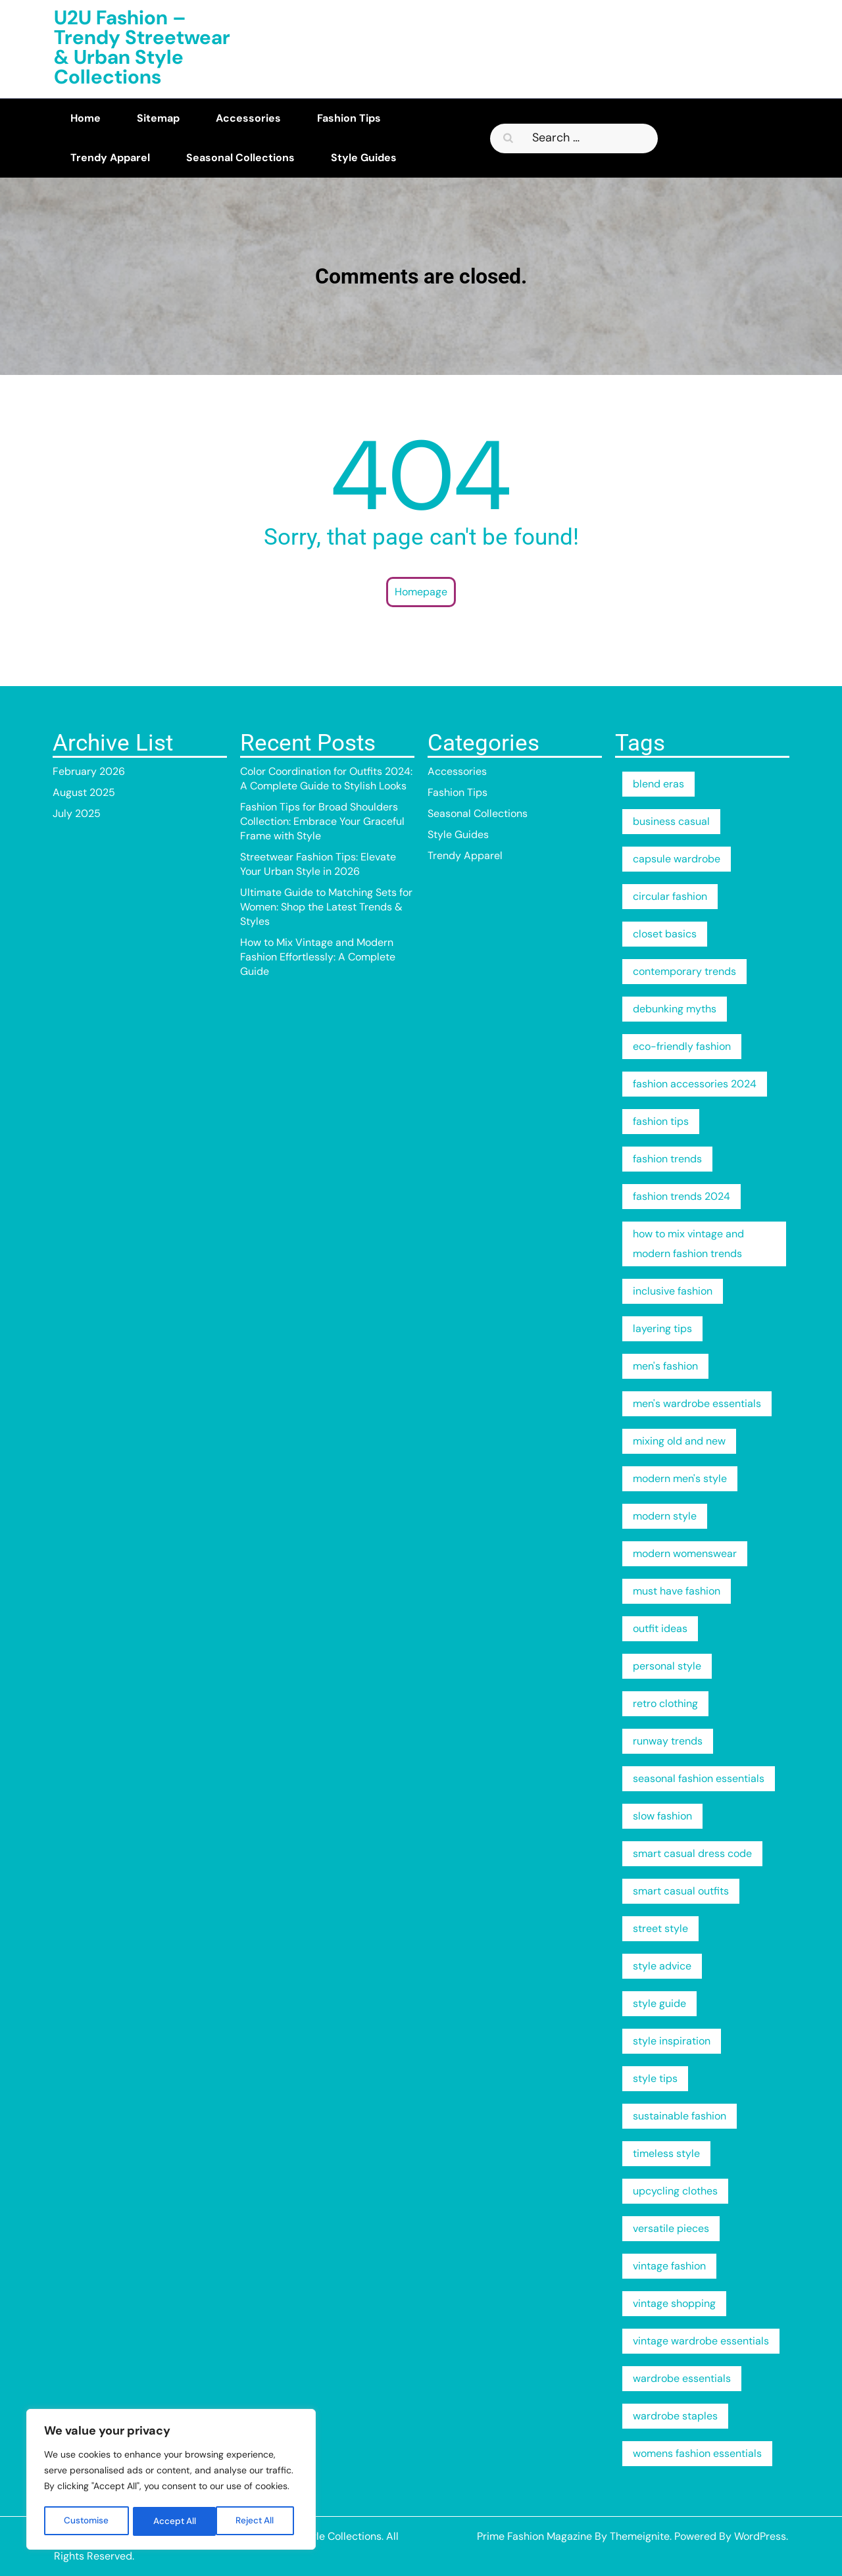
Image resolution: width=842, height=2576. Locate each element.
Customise (86, 2521)
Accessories (248, 118)
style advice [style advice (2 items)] (662, 1966)
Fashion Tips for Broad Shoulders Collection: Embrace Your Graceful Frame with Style (322, 821)
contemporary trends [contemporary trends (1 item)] (684, 971)
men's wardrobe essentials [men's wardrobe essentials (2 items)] (697, 1403)
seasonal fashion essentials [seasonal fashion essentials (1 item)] (698, 1778)
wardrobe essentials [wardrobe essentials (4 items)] (682, 2378)
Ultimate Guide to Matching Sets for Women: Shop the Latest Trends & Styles (326, 906)
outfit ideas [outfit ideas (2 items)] (660, 1628)
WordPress (760, 2536)
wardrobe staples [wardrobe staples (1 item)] (675, 2416)
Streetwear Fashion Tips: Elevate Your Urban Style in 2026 (318, 864)
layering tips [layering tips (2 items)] (662, 1328)
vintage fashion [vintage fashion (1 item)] (669, 2266)
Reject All (173, 2521)
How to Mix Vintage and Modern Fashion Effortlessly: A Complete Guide (317, 956)
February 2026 (89, 771)
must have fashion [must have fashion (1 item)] (676, 1591)
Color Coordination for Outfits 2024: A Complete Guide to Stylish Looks (326, 778)
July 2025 (77, 813)
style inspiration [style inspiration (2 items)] (671, 2041)
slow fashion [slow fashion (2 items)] (662, 1816)
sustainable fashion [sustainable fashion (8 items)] (679, 2116)
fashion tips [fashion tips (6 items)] (661, 1121)
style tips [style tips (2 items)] (655, 2078)
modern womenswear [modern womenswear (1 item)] (685, 1553)
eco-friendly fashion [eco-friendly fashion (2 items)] (682, 1046)
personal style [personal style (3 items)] (667, 1666)
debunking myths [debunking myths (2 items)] (674, 1009)
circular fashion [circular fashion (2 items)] (670, 896)
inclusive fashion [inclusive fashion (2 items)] (672, 1291)
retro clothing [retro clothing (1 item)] (665, 1703)
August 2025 (84, 792)
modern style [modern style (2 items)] (665, 1516)
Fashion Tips (349, 118)
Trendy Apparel (110, 157)
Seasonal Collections (240, 157)
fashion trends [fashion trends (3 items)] (667, 1159)
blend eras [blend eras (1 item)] (658, 784)
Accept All (257, 2521)
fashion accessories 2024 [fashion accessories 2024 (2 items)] (694, 1084)
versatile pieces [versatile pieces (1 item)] (671, 2228)
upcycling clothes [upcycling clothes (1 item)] (675, 2191)
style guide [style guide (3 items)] (659, 2003)
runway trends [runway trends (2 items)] (668, 1741)
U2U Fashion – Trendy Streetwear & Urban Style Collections (142, 47)
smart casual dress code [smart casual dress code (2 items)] (692, 1853)
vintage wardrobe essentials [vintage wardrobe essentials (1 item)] (701, 2341)
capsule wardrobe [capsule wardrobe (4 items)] (676, 859)
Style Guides (364, 157)
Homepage (421, 592)
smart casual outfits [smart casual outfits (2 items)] (681, 1891)
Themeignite (640, 2536)
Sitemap (158, 118)
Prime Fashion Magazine (534, 2536)
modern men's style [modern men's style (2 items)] (680, 1478)
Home (85, 118)
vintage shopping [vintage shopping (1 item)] (674, 2303)
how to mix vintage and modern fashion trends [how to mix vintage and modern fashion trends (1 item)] (688, 1243)
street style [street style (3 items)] (660, 1928)
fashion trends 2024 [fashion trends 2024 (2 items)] (681, 1196)
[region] (171, 2481)
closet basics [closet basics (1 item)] (665, 934)
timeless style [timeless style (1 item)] (666, 2153)
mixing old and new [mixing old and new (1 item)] (679, 1441)
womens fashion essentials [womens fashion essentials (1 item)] (697, 2453)
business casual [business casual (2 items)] (671, 821)
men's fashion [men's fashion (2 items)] (665, 1366)
